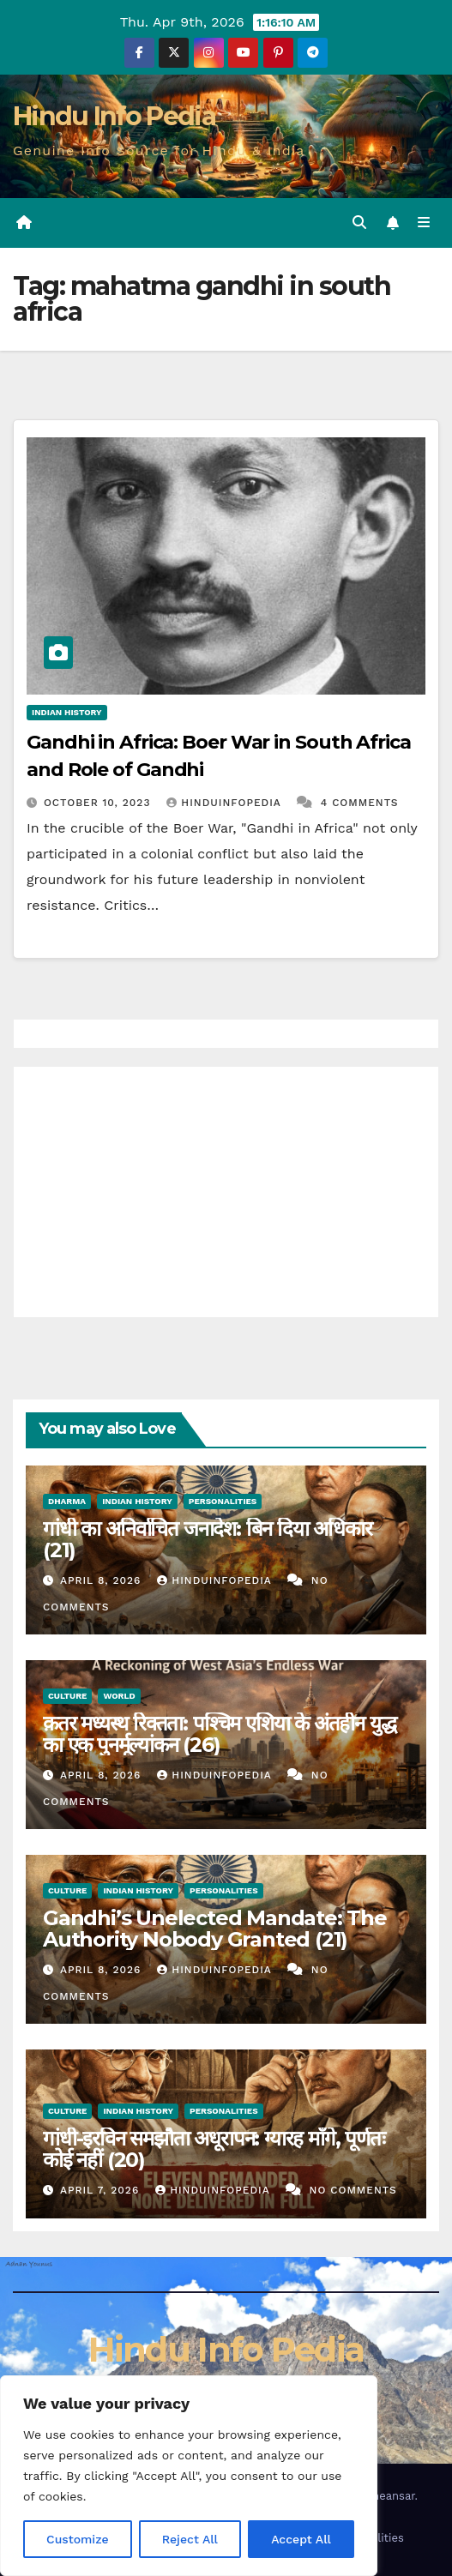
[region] (188, 2475)
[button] (359, 222)
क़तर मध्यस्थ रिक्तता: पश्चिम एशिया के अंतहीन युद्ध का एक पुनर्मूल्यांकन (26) (219, 1734)
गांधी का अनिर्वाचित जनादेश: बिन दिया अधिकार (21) (207, 1539)
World (119, 1695)
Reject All (190, 2539)
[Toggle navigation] (424, 223)
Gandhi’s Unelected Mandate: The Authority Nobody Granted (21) (215, 1928)
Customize (77, 2539)
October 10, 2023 (99, 803)
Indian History (67, 712)
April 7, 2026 (101, 2190)
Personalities (223, 1501)
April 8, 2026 (102, 1580)
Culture (67, 1695)
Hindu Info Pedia (114, 116)
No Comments (353, 2190)
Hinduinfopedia (225, 803)
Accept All (301, 2539)
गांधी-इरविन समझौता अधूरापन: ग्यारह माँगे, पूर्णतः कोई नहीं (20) (214, 2149)
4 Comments (360, 803)
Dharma (67, 1501)
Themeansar (382, 2495)
